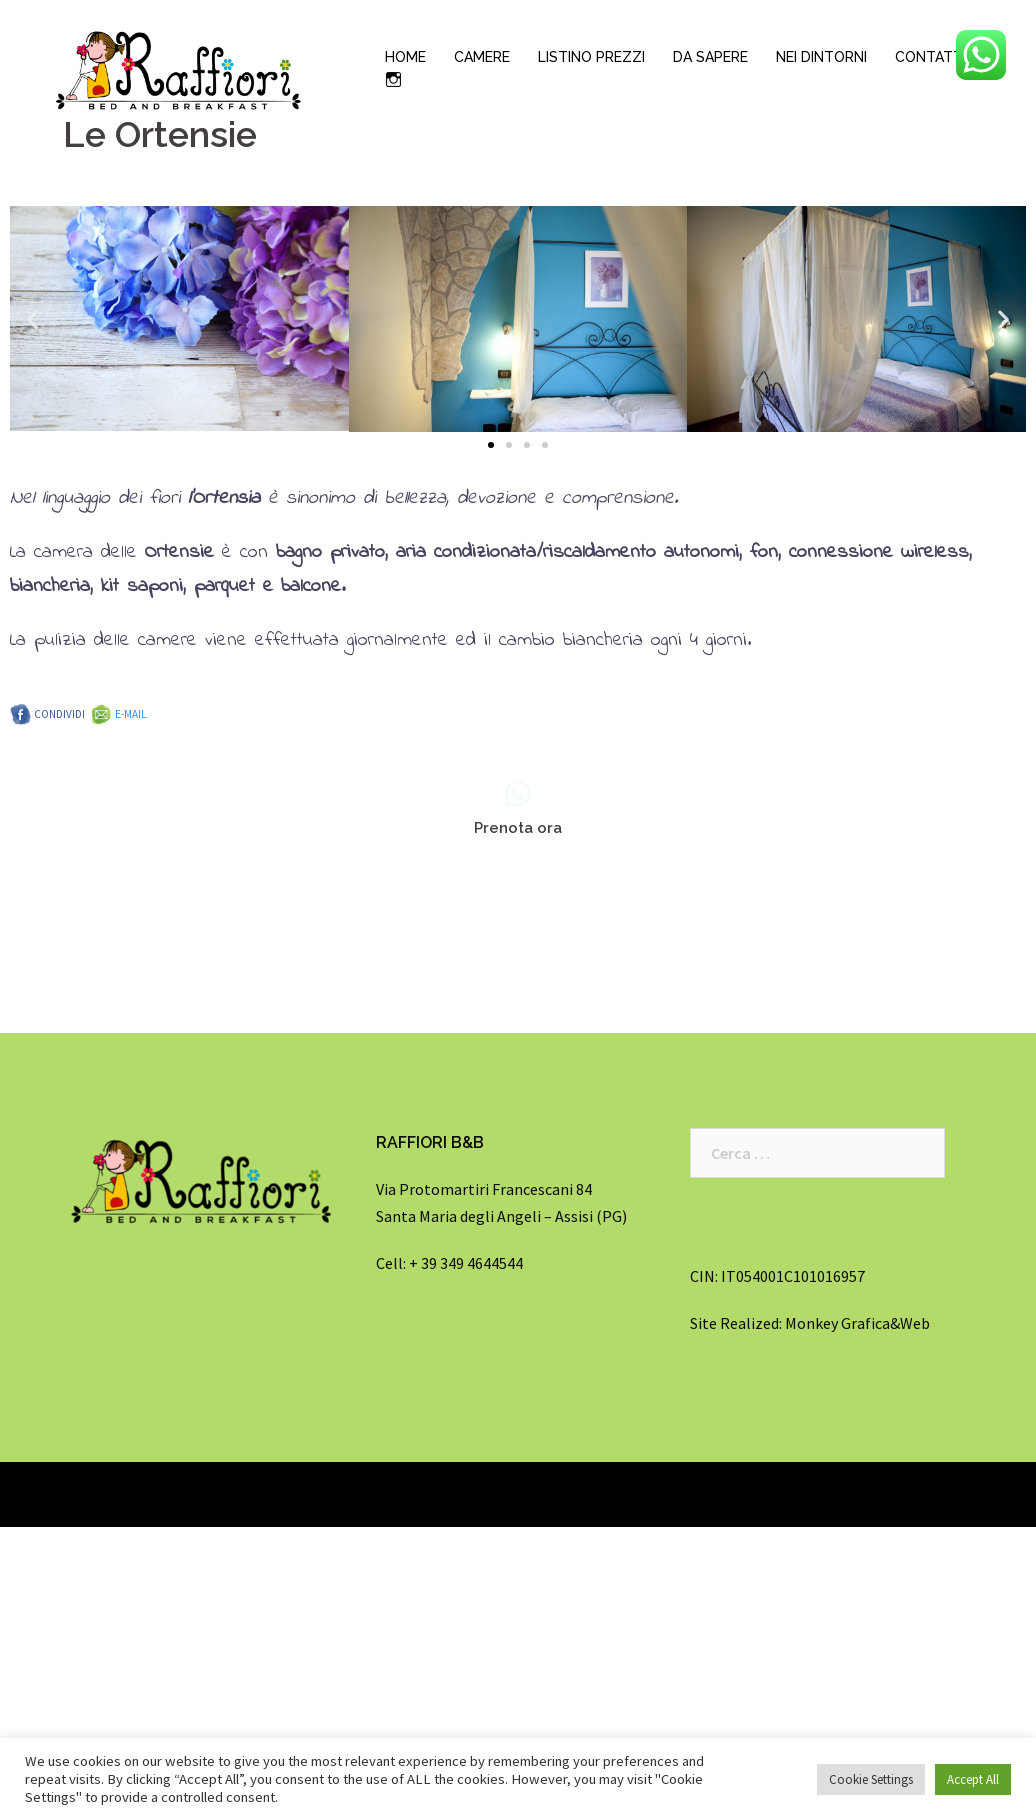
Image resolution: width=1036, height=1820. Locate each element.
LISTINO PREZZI (591, 57)
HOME (405, 57)
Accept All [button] (973, 1779)
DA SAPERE (710, 57)
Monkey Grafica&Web (857, 1323)
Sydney (258, 1494)
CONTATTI (930, 57)
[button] (491, 445)
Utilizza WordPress (113, 1494)
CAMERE (482, 57)
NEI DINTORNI (821, 57)
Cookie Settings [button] (871, 1779)
